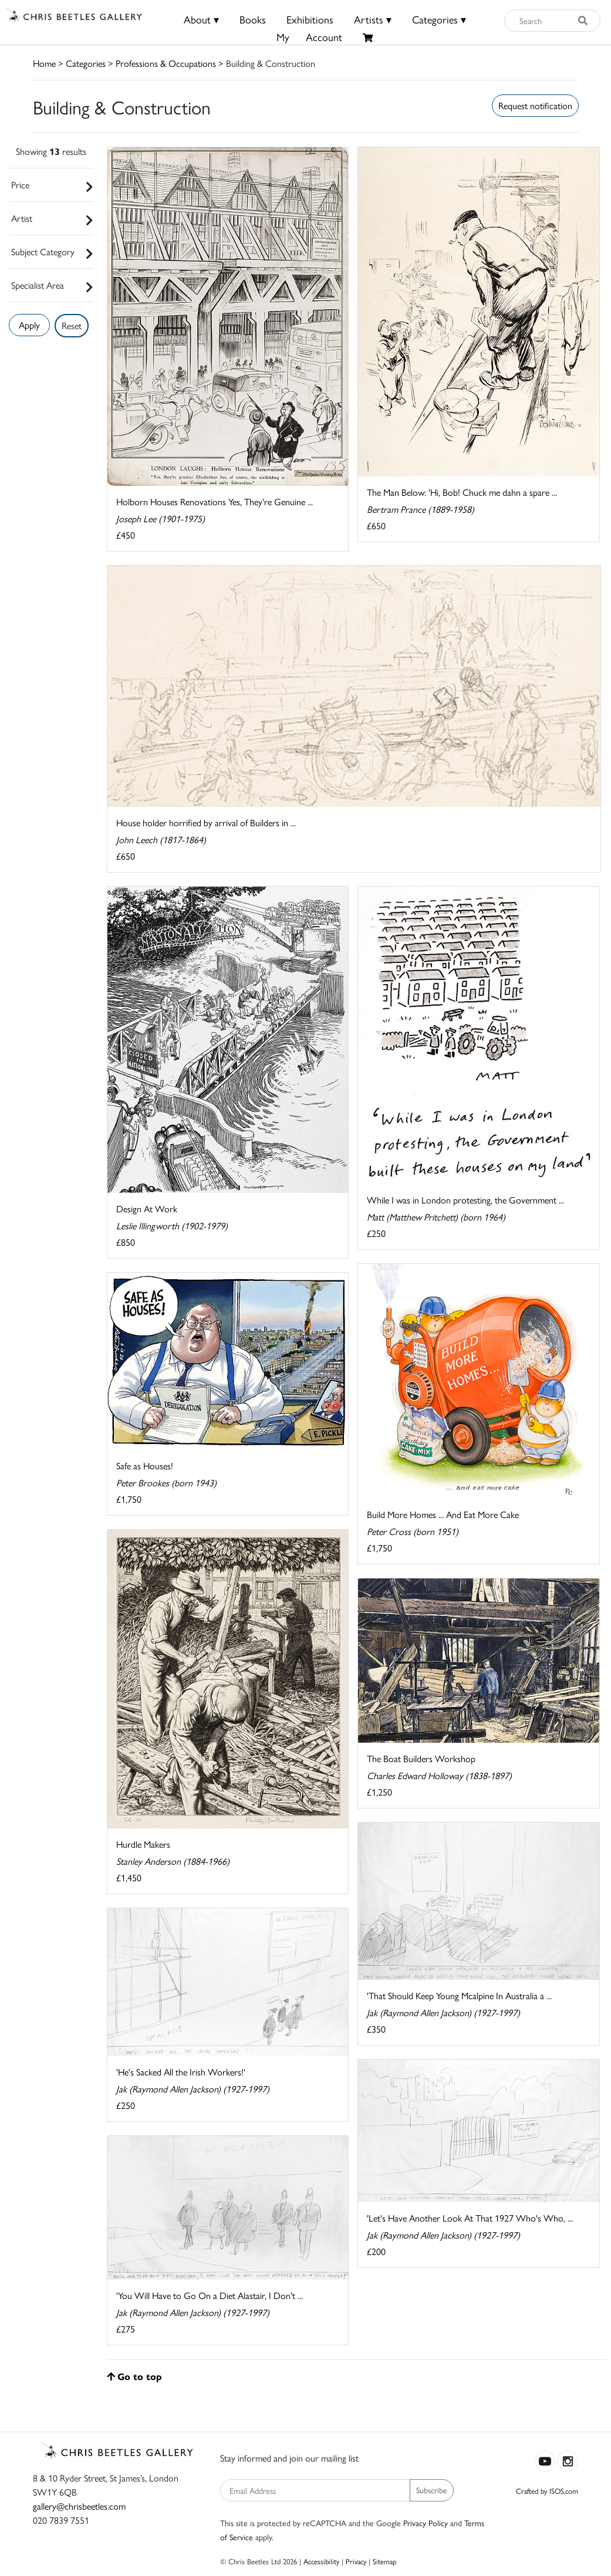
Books (252, 19)
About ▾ (201, 19)
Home (44, 63)
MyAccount (309, 36)
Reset (72, 325)
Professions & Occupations (166, 63)
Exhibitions (309, 19)
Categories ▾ (439, 19)
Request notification (535, 105)
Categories (86, 63)
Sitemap (385, 2561)
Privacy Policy (425, 2522)
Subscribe (431, 2490)
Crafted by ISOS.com (547, 2490)
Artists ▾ (372, 19)
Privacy (356, 2561)
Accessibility (321, 2561)
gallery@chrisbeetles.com (79, 2506)
